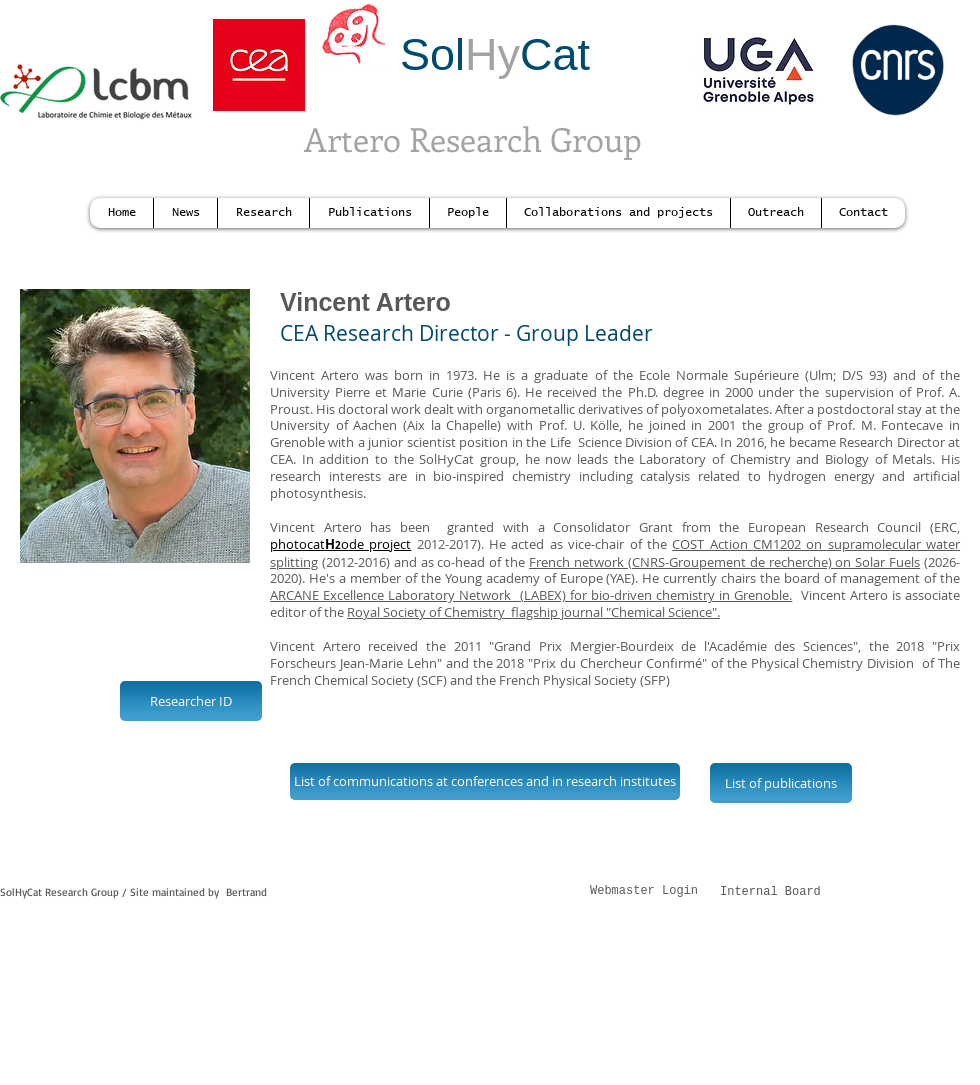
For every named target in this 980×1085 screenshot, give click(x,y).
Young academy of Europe (524, 578)
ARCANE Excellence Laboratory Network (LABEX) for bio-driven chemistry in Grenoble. (531, 595)
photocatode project (340, 544)
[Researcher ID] (191, 701)
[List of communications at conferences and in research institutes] (485, 781)
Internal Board (770, 892)
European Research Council (834, 527)
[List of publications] (781, 783)
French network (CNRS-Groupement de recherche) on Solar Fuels (724, 562)
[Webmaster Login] (644, 892)
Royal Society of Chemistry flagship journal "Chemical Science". (533, 612)
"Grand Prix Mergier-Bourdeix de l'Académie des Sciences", (679, 646)
